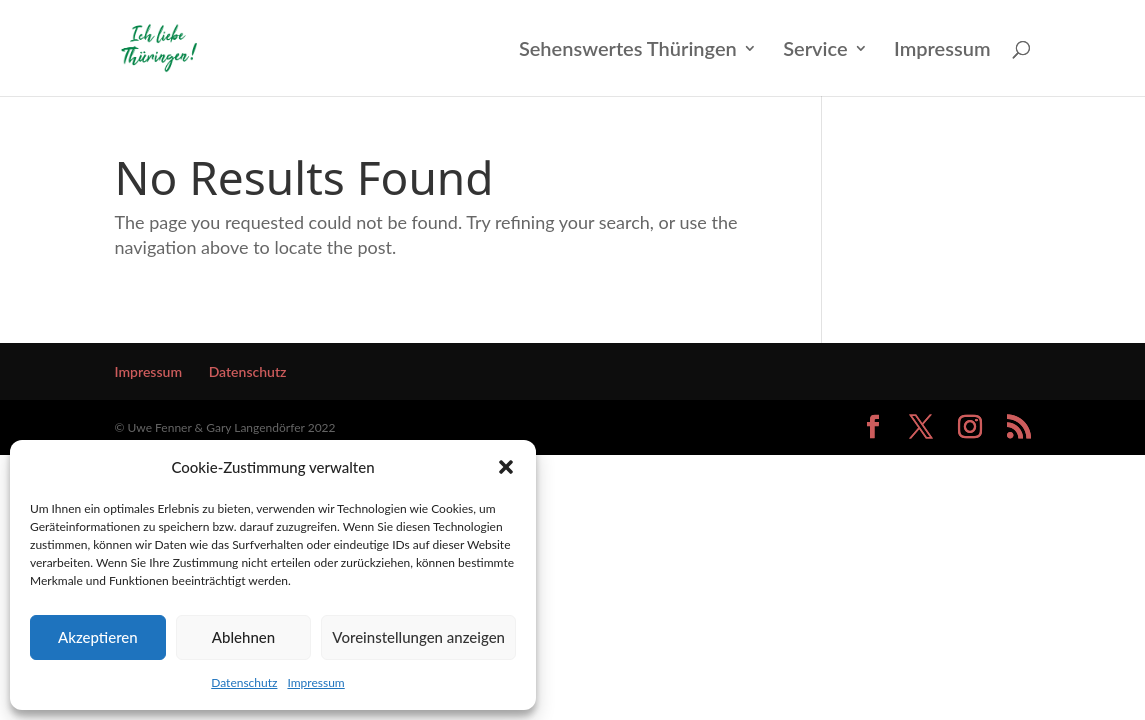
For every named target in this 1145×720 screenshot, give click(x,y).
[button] (506, 467)
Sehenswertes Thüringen (628, 50)
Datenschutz (244, 682)
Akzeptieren (98, 637)
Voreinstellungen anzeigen (418, 637)
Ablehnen (243, 637)
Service (815, 50)
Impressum (315, 682)
